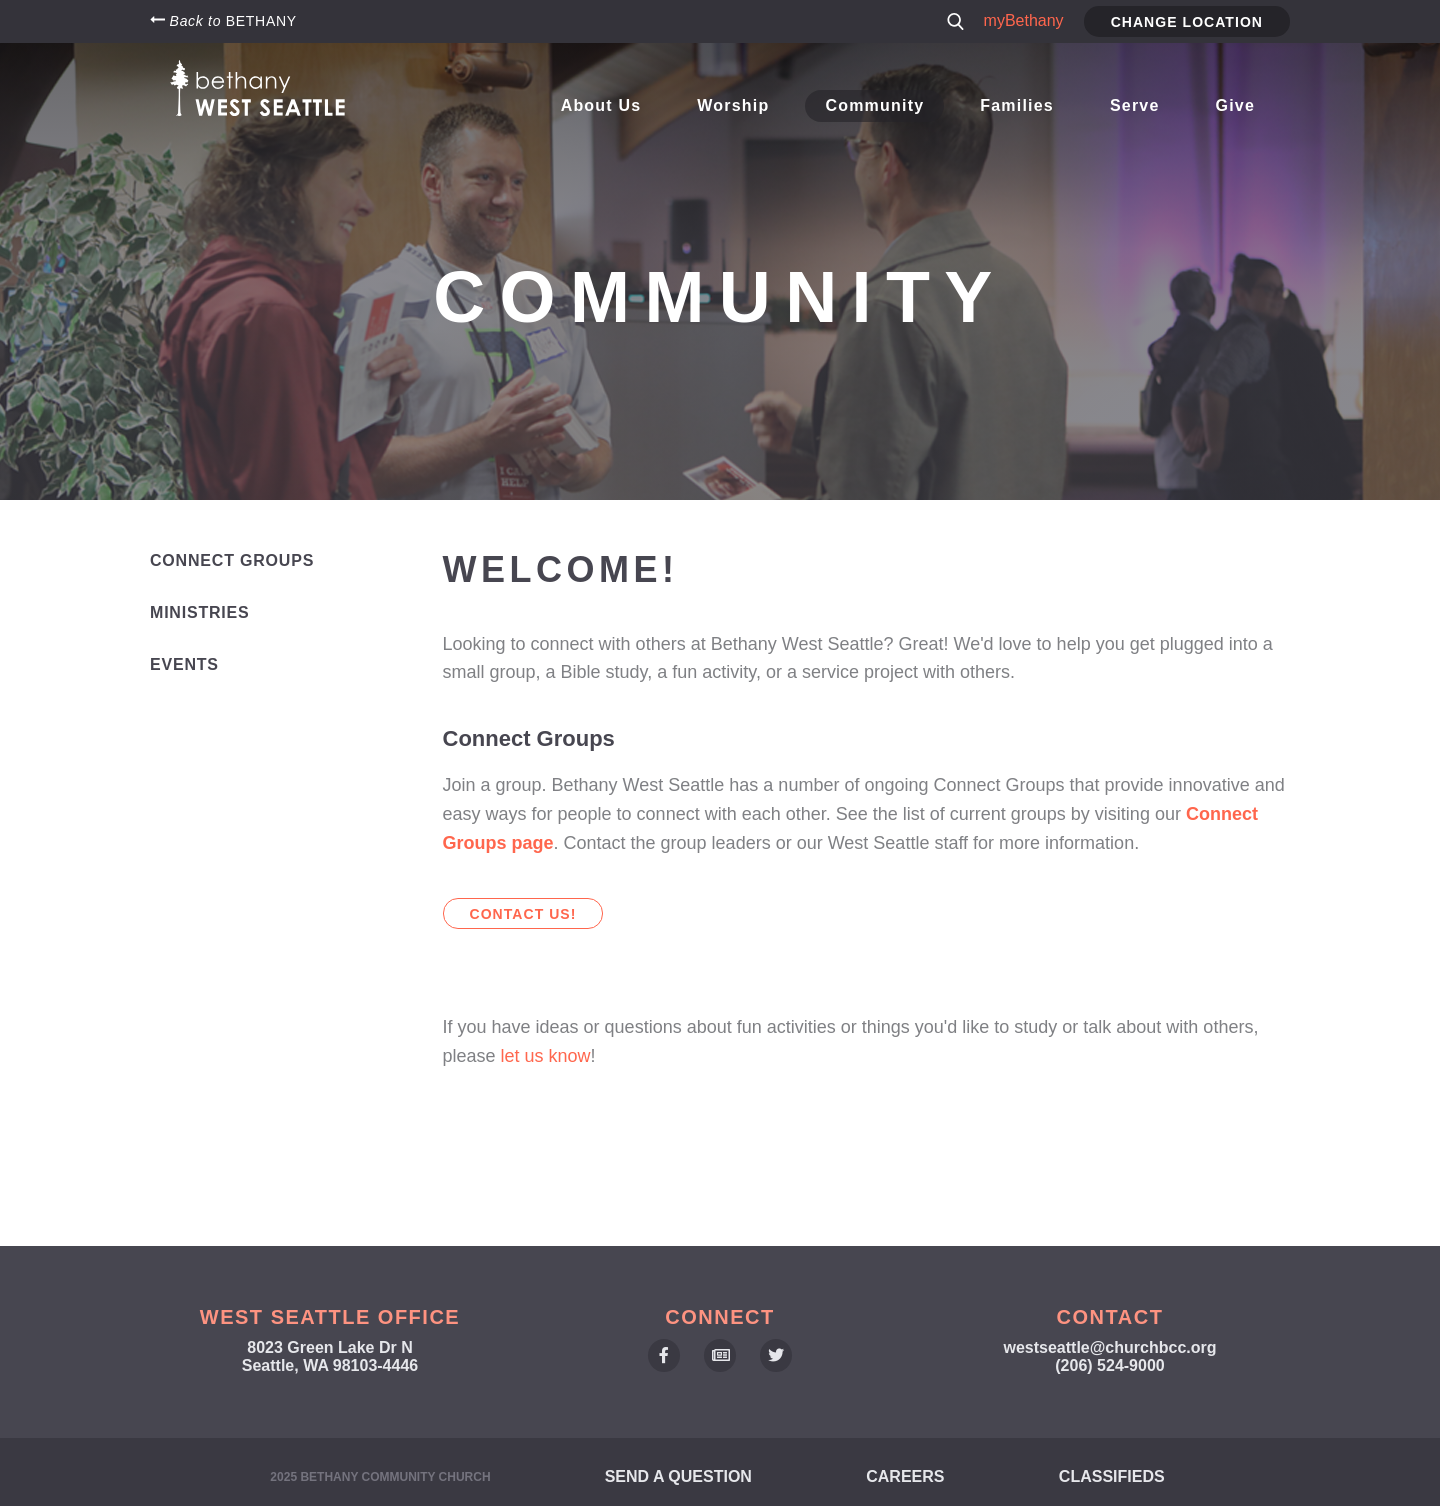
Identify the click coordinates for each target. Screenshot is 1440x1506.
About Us (609, 105)
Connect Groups (232, 560)
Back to (223, 20)
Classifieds (1112, 1476)
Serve (1136, 105)
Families (1020, 105)
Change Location (1187, 22)
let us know (546, 1056)
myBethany (1024, 20)
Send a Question (678, 1476)
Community (879, 105)
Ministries (200, 612)
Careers (905, 1476)
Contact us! (523, 914)
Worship (739, 105)
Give (1235, 105)
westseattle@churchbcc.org (1110, 1347)
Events (184, 664)
